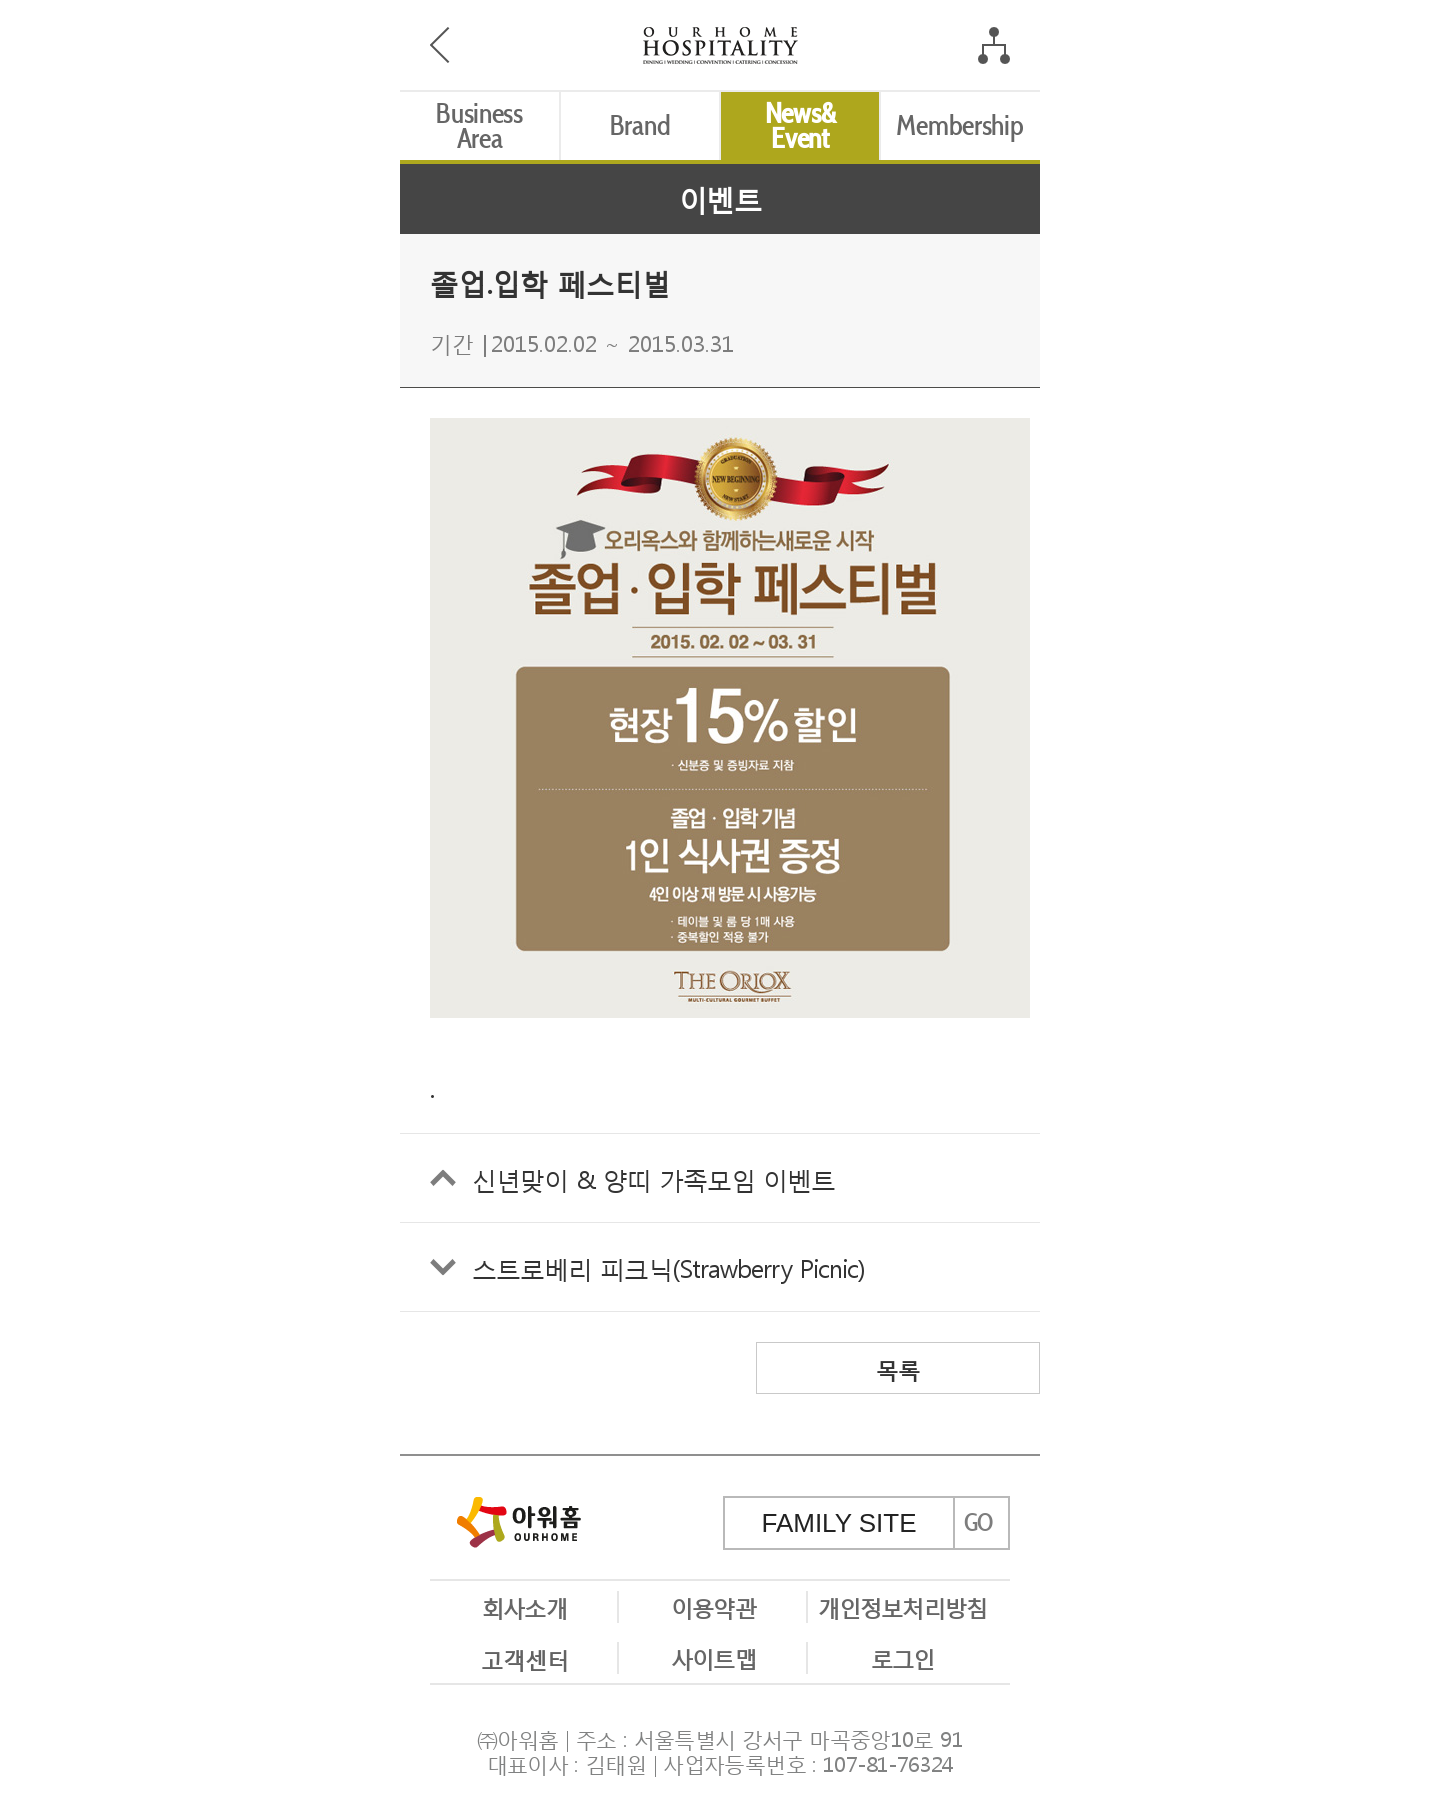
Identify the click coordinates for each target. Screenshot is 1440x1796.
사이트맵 (713, 1657)
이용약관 (713, 1606)
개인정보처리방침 (902, 1606)
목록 (898, 1368)
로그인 (902, 1657)
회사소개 (524, 1606)
